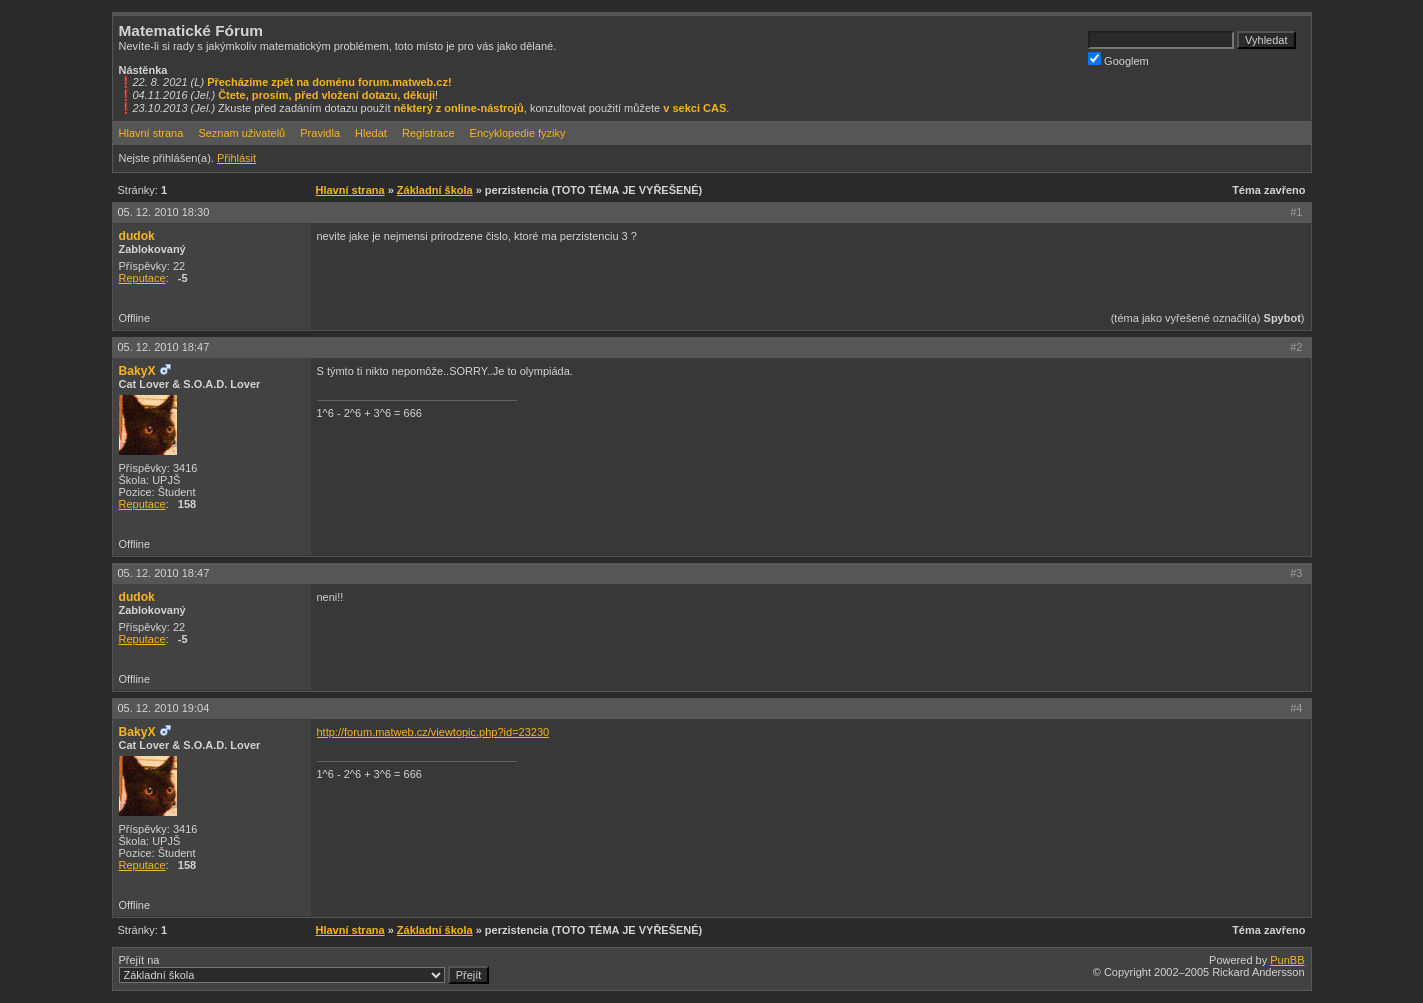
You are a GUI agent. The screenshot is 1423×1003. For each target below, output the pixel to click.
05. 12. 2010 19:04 (164, 708)
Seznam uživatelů (241, 133)
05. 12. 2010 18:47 (164, 347)
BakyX (137, 371)
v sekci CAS (694, 108)
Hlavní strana (151, 133)
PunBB (1287, 960)
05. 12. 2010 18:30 (164, 212)
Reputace (142, 278)
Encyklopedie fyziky (518, 133)
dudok (137, 236)
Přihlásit (236, 158)
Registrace (428, 133)
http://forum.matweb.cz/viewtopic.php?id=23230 (433, 732)
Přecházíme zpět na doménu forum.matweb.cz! (329, 82)
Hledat (371, 133)
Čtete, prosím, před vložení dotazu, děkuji (326, 95)
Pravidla (320, 133)
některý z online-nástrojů (459, 108)
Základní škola (435, 190)
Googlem (1118, 59)
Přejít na (304, 969)
